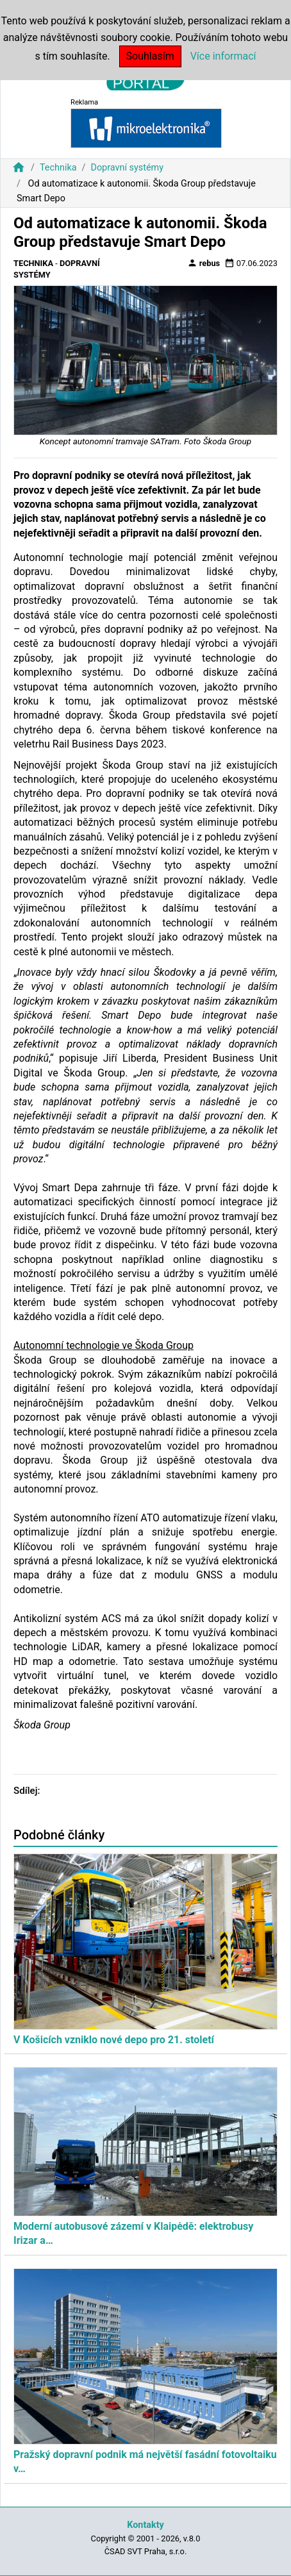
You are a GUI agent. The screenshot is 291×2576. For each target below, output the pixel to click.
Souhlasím (150, 56)
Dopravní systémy (126, 167)
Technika (58, 167)
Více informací (223, 56)
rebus (203, 263)
